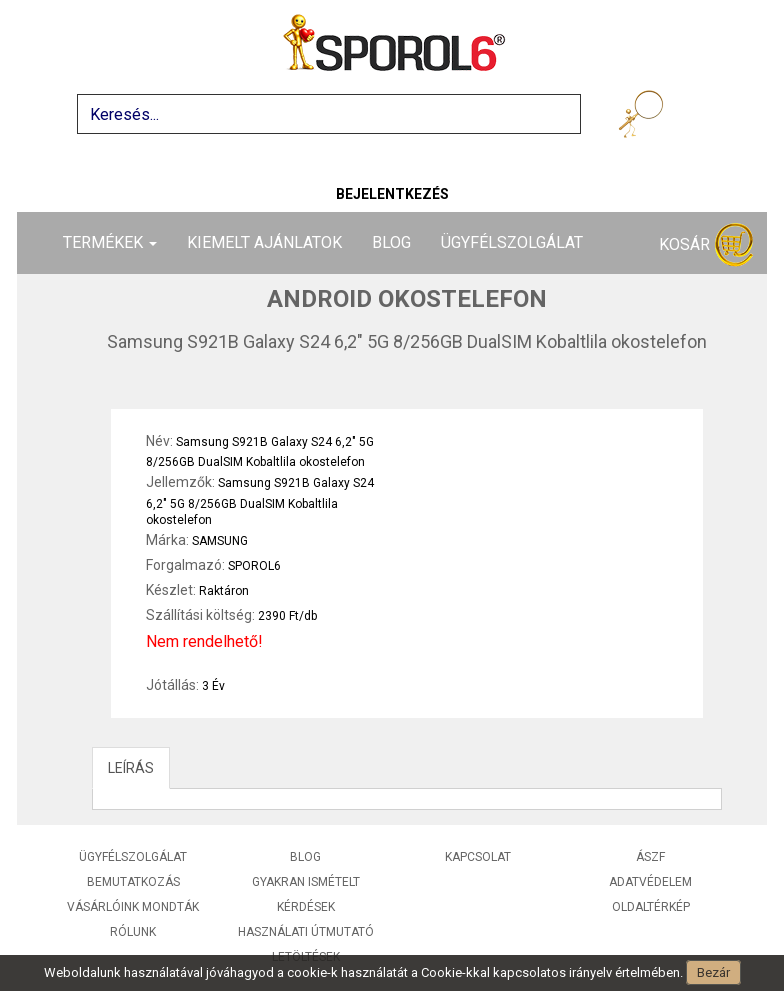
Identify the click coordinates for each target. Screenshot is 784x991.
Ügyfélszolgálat (512, 242)
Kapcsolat (478, 857)
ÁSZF (650, 857)
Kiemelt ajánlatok (264, 242)
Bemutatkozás (133, 882)
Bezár (713, 972)
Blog (391, 242)
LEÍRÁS (131, 768)
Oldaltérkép (651, 907)
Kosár (706, 245)
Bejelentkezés (392, 194)
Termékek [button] (110, 242)
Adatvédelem (650, 882)
